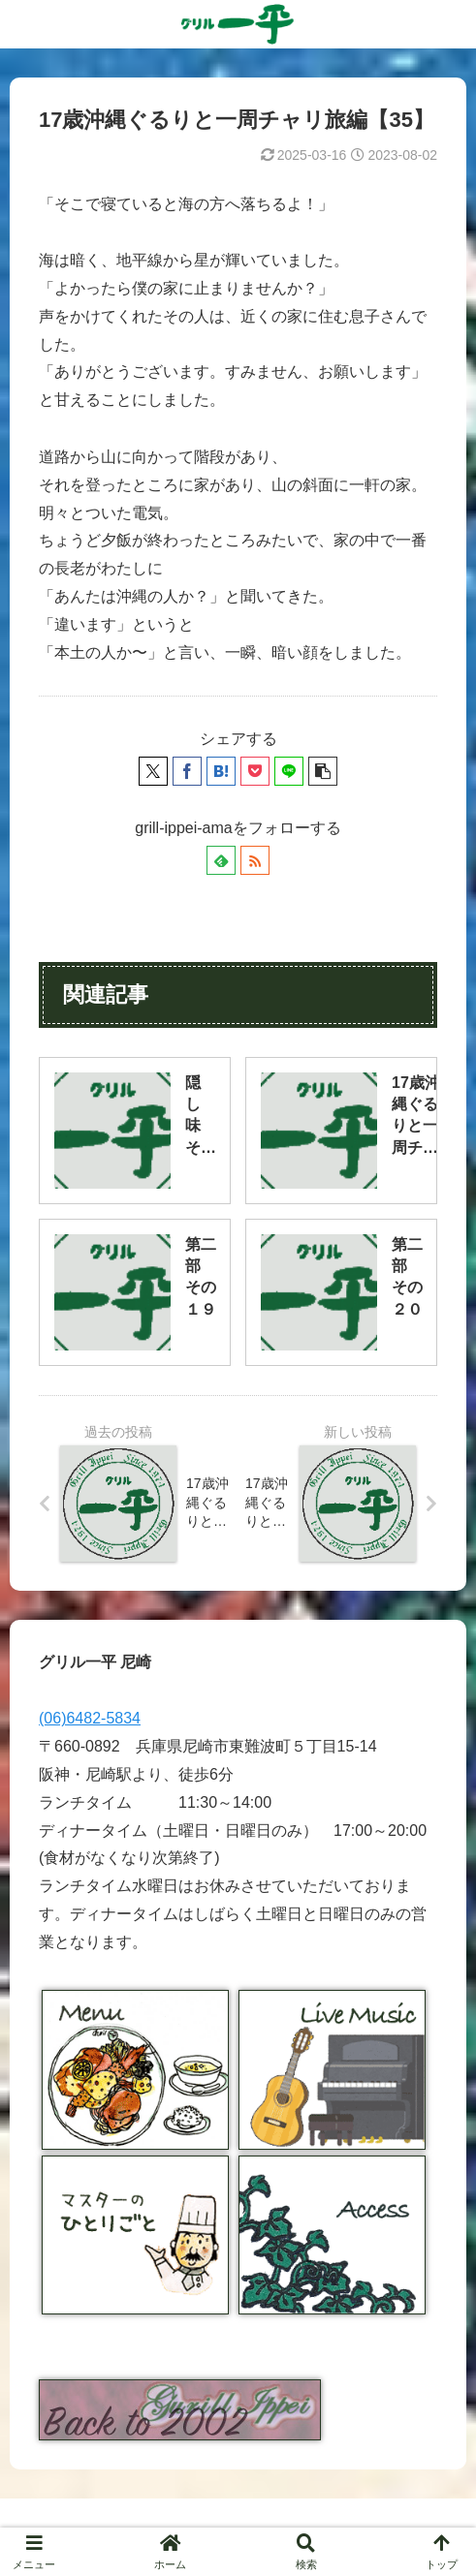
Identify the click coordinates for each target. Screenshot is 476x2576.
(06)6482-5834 (90, 1718)
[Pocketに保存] (255, 771)
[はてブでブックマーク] (221, 771)
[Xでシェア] (153, 771)
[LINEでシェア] (288, 771)
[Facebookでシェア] (187, 771)
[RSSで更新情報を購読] (255, 860)
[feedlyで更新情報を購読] (221, 860)
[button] (322, 771)
